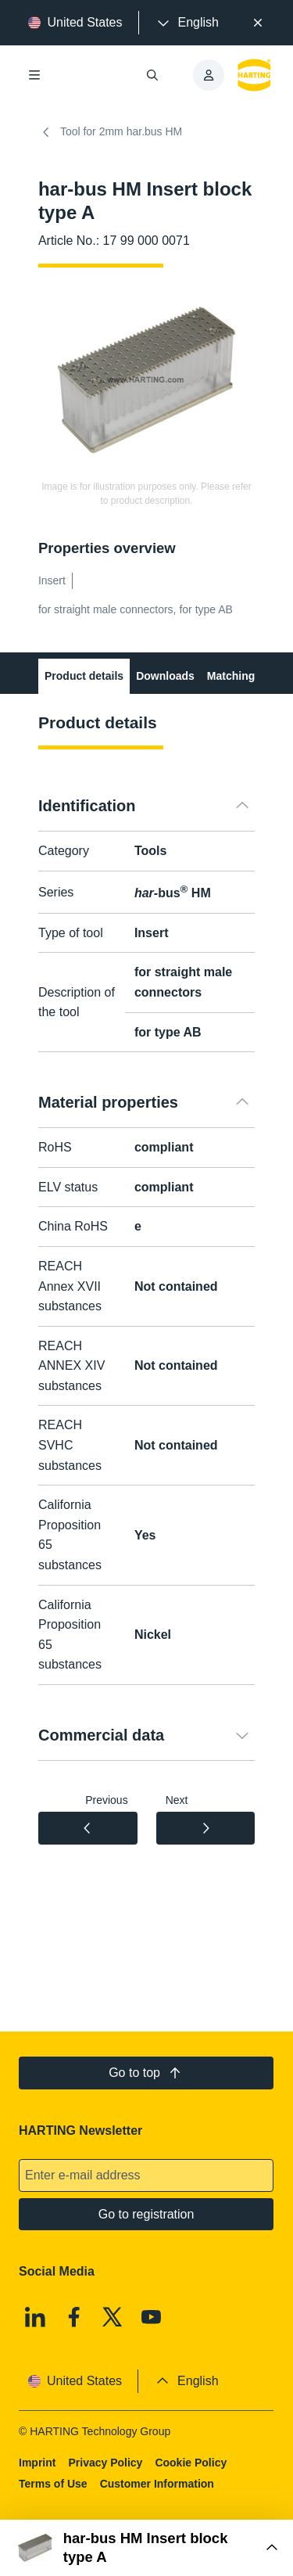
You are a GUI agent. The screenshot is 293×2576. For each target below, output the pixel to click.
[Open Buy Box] (146, 2548)
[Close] (257, 22)
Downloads (165, 676)
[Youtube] (151, 2317)
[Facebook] (74, 2317)
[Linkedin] (35, 2317)
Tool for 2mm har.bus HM (110, 132)
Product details (84, 676)
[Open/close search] (153, 75)
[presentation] (186, 22)
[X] (113, 2317)
